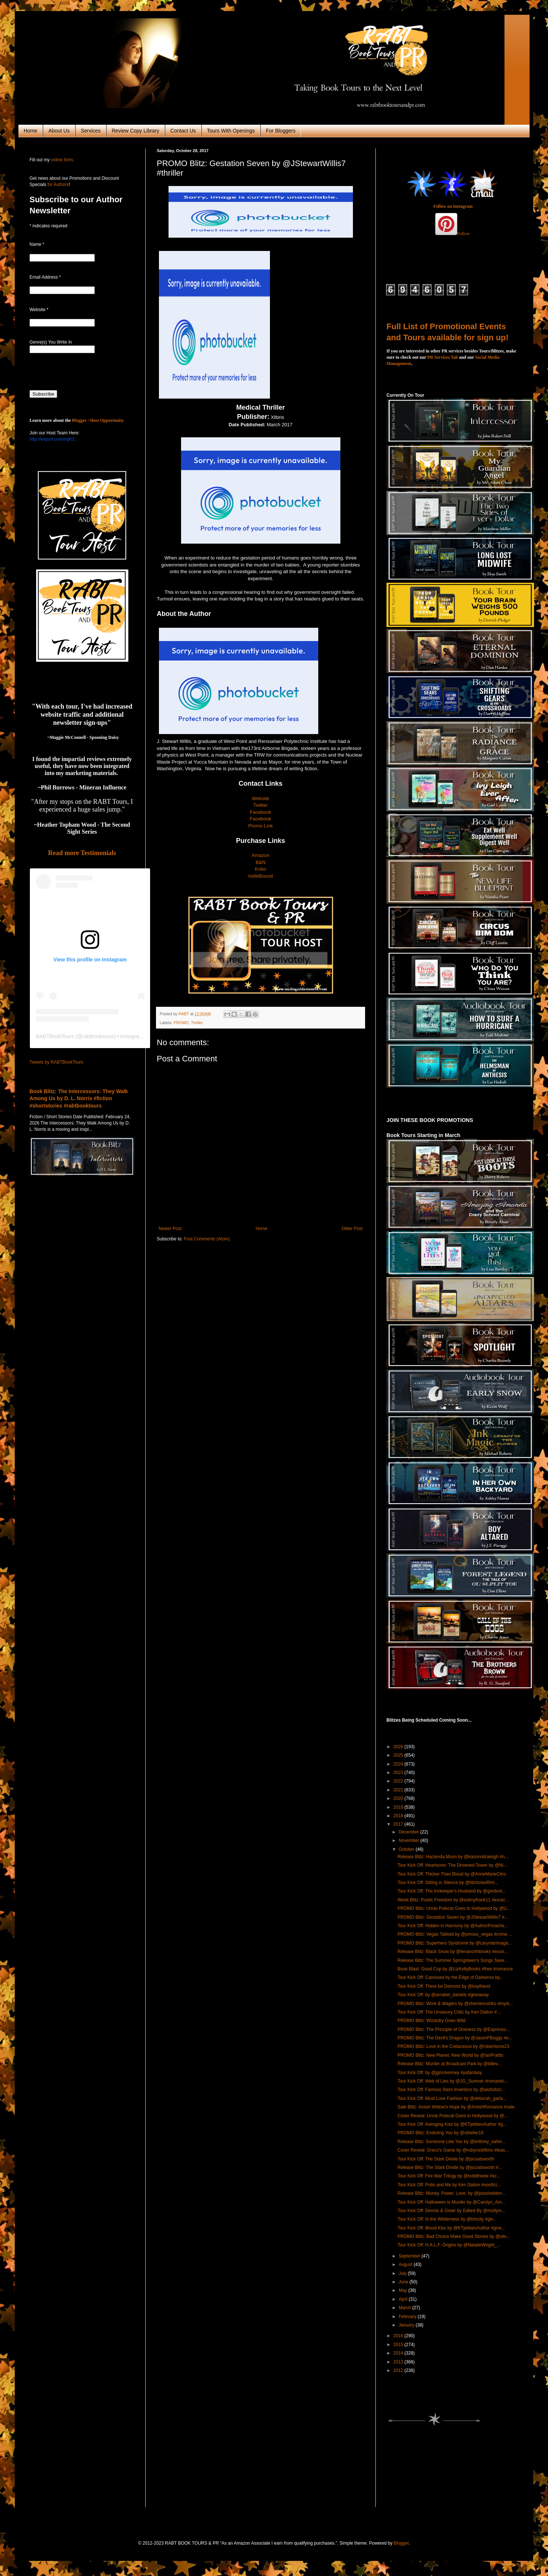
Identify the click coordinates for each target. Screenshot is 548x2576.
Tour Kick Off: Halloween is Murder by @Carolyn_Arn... (452, 2202)
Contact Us (183, 131)
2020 (399, 1798)
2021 (399, 1789)
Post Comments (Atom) (207, 1238)
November (409, 1840)
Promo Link (260, 826)
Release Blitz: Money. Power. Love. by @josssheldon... (452, 2193)
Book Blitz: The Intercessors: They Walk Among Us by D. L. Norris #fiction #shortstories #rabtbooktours (79, 1098)
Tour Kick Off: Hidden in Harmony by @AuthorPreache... (453, 1925)
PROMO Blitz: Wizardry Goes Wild (431, 2020)
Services (91, 131)
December (409, 1832)
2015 (399, 2344)
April (404, 2299)
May (403, 2290)
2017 (399, 1824)
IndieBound (260, 876)
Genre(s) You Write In (51, 342)
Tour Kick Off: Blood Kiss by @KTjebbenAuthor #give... (451, 2228)
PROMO (181, 1022)
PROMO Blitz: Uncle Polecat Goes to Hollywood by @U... (454, 1908)
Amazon (260, 855)
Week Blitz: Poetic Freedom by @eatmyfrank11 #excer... (453, 1899)
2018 (399, 1815)
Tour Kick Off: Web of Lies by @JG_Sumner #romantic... (453, 2081)
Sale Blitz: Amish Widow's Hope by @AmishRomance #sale (456, 2107)
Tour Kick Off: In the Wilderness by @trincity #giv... (447, 2219)
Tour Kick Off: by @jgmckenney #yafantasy (440, 2072)
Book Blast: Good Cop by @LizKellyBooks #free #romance (455, 1968)
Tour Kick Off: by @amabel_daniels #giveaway (443, 1994)
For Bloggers (280, 131)
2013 (399, 2362)
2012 (399, 2370)
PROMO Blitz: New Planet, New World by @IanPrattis (450, 2055)
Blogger (401, 2543)
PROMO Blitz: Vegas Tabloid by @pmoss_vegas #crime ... (455, 1934)
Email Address (45, 277)
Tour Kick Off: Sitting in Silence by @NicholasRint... (448, 1882)
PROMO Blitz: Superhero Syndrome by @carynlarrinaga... (455, 1943)
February (408, 2316)
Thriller (197, 1022)
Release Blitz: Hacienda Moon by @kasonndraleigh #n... (453, 1856)
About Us (59, 131)
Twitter (260, 805)
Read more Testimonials (82, 853)
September (410, 2256)
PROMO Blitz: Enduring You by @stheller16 (440, 2132)
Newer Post (170, 1228)
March (405, 2307)
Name (37, 244)
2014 (399, 2353)
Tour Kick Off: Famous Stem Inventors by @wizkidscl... (451, 2089)
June (404, 2281)
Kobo (260, 869)
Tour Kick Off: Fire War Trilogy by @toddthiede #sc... (449, 2176)
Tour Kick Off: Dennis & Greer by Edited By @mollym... (451, 2210)
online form (62, 159)
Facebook (260, 812)
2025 (399, 1755)
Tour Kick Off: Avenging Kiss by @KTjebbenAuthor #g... (452, 2124)
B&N (261, 862)
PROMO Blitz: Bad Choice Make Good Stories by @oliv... (454, 2236)
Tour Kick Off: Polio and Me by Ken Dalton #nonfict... (449, 2184)
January (407, 2325)
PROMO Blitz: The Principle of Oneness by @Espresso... (454, 2029)
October (407, 1849)
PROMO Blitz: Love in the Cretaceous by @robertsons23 (453, 2046)
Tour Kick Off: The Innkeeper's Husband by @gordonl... (452, 1891)
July (403, 2273)
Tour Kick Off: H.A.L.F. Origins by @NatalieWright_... (449, 2245)
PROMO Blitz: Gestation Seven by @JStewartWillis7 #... (453, 1917)
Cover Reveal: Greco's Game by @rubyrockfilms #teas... (453, 2150)
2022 (399, 1781)
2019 (399, 1807)
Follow (463, 233)
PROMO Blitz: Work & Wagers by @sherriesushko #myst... (455, 2003)
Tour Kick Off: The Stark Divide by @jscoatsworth (446, 2159)
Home (30, 131)
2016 (399, 2335)
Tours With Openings (231, 131)
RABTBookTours (55, 1036)
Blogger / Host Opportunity (98, 420)
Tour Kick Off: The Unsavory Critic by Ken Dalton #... (449, 2012)
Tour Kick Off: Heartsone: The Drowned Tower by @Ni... (452, 1865)
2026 (399, 1746)
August (406, 2264)
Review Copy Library (135, 131)
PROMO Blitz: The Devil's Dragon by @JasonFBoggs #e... (455, 2038)
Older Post (352, 1228)
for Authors (57, 184)
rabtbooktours (98, 1036)
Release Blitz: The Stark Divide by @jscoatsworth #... (450, 2167)
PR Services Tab (442, 357)
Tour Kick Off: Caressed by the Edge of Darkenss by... (450, 1977)
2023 (399, 1772)
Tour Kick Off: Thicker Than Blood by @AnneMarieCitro (452, 1874)
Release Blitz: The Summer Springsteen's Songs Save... (453, 1960)
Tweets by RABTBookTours (56, 1062)
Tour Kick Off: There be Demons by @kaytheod (444, 1986)
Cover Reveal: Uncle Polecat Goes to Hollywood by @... (453, 2115)
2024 (399, 1764)
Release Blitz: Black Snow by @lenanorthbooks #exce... (452, 1951)
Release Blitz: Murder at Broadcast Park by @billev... (449, 2063)
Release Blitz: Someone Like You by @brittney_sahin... (452, 2141)
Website (260, 798)
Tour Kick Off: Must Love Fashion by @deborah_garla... (452, 2098)
